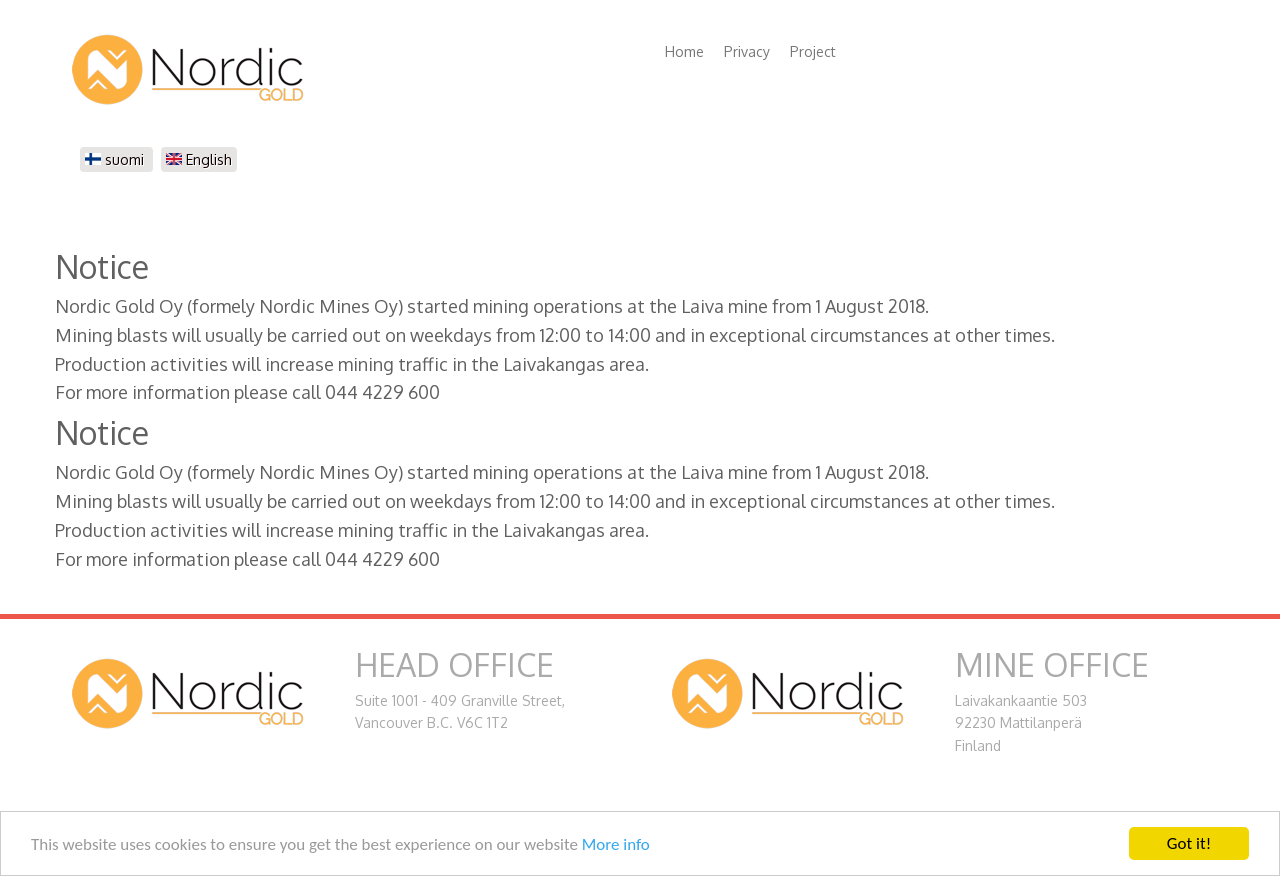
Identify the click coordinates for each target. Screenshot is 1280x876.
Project (813, 51)
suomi (116, 159)
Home (684, 51)
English (199, 159)
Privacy (747, 51)
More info (616, 844)
